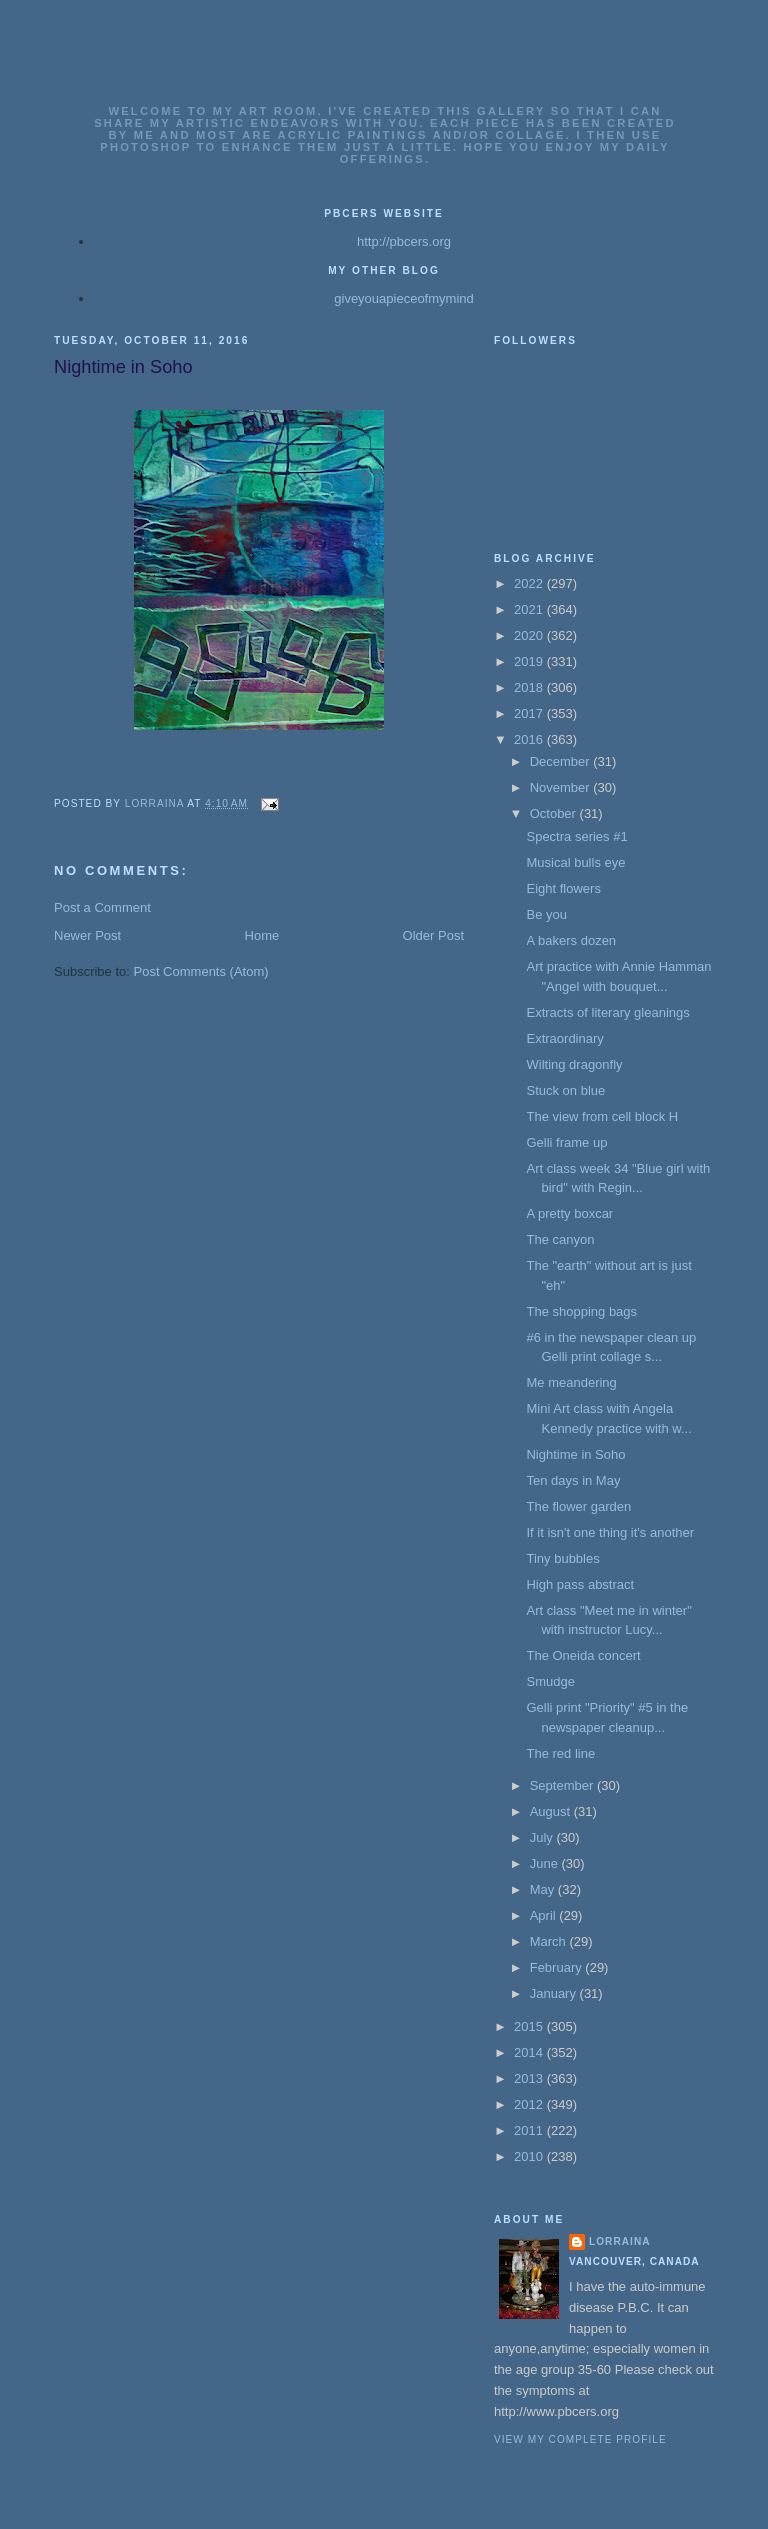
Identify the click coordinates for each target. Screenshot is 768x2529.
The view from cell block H (602, 1116)
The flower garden (578, 1506)
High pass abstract (580, 1584)
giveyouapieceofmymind (403, 298)
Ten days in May (573, 1480)
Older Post (433, 935)
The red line (560, 1753)
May (544, 1889)
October (555, 813)
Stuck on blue (565, 1090)
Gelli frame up (566, 1142)
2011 (530, 2130)
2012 (530, 2104)
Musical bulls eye (575, 862)
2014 (530, 2052)
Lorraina (620, 2241)
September (563, 1785)
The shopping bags (581, 1311)
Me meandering (571, 1382)
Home (262, 935)
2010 (530, 2156)
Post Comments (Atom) (201, 971)
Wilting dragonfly (574, 1064)
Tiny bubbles (562, 1558)
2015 (530, 2026)
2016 (530, 739)
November (562, 787)
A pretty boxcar (569, 1213)
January (555, 1993)
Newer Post (87, 935)
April (545, 1915)
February (558, 1967)
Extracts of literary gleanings (607, 1012)
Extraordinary (564, 1038)
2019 (530, 661)
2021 (530, 609)
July (543, 1837)
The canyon (560, 1239)
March (550, 1941)
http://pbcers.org (404, 241)
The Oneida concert (583, 1655)
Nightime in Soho (575, 1454)
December (562, 761)
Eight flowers (563, 888)
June (546, 1863)
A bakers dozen (571, 940)
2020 (530, 635)
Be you (546, 914)
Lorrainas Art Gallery (385, 82)
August (552, 1811)
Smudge (550, 1681)
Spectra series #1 (576, 836)
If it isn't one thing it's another (610, 1532)
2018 (530, 687)
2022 (530, 583)
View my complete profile (580, 2439)
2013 (530, 2078)
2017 (530, 713)
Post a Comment (102, 907)
